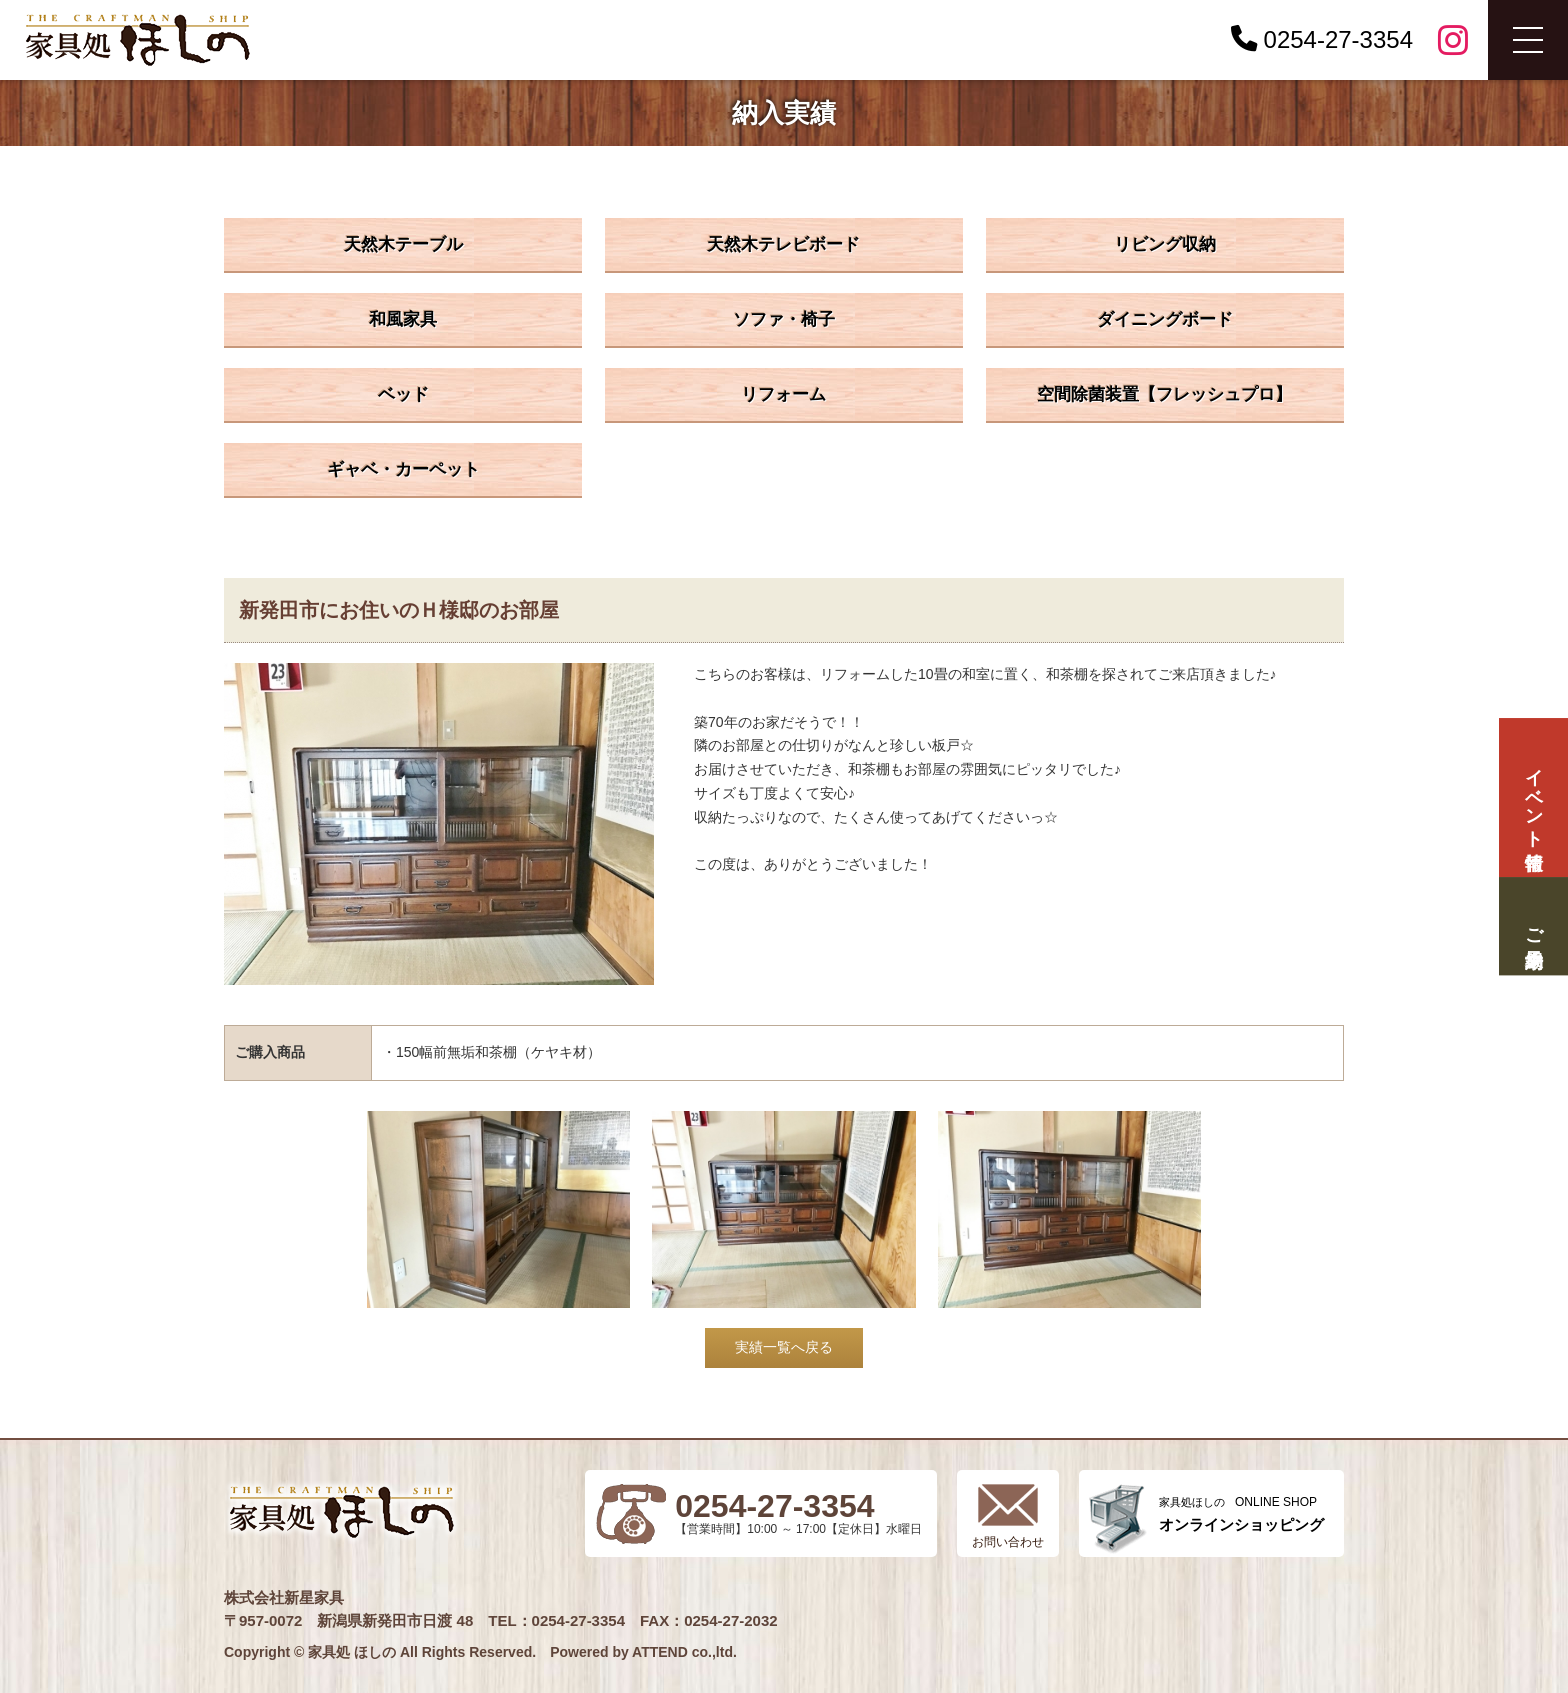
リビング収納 (1165, 244)
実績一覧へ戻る (784, 1347)
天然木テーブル (403, 244)
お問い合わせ (1008, 1542)
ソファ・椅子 (784, 319)
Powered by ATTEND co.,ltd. (643, 1652)
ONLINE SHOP (1241, 1514)
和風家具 (403, 319)
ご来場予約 (1533, 926)
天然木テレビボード (783, 244)
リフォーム (783, 394)
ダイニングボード (1165, 319)
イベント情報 (1533, 797)
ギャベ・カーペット (403, 469)
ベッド (403, 394)
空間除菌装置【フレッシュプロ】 (1164, 394)
